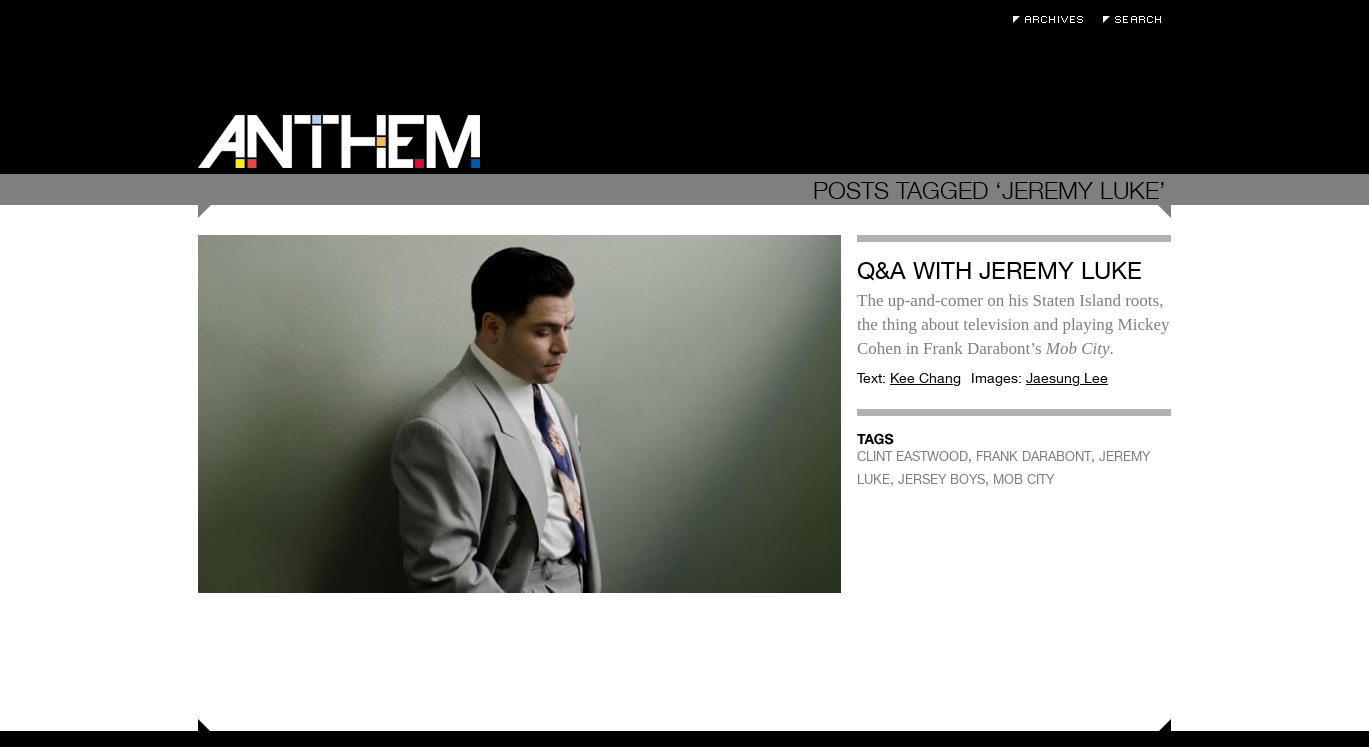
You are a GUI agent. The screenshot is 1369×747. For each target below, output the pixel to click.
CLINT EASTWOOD (912, 456)
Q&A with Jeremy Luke (999, 270)
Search (1137, 19)
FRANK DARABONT (1033, 456)
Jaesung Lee (1067, 378)
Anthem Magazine (339, 141)
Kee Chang (925, 378)
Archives (1053, 19)
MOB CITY (1023, 479)
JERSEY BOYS (941, 479)
